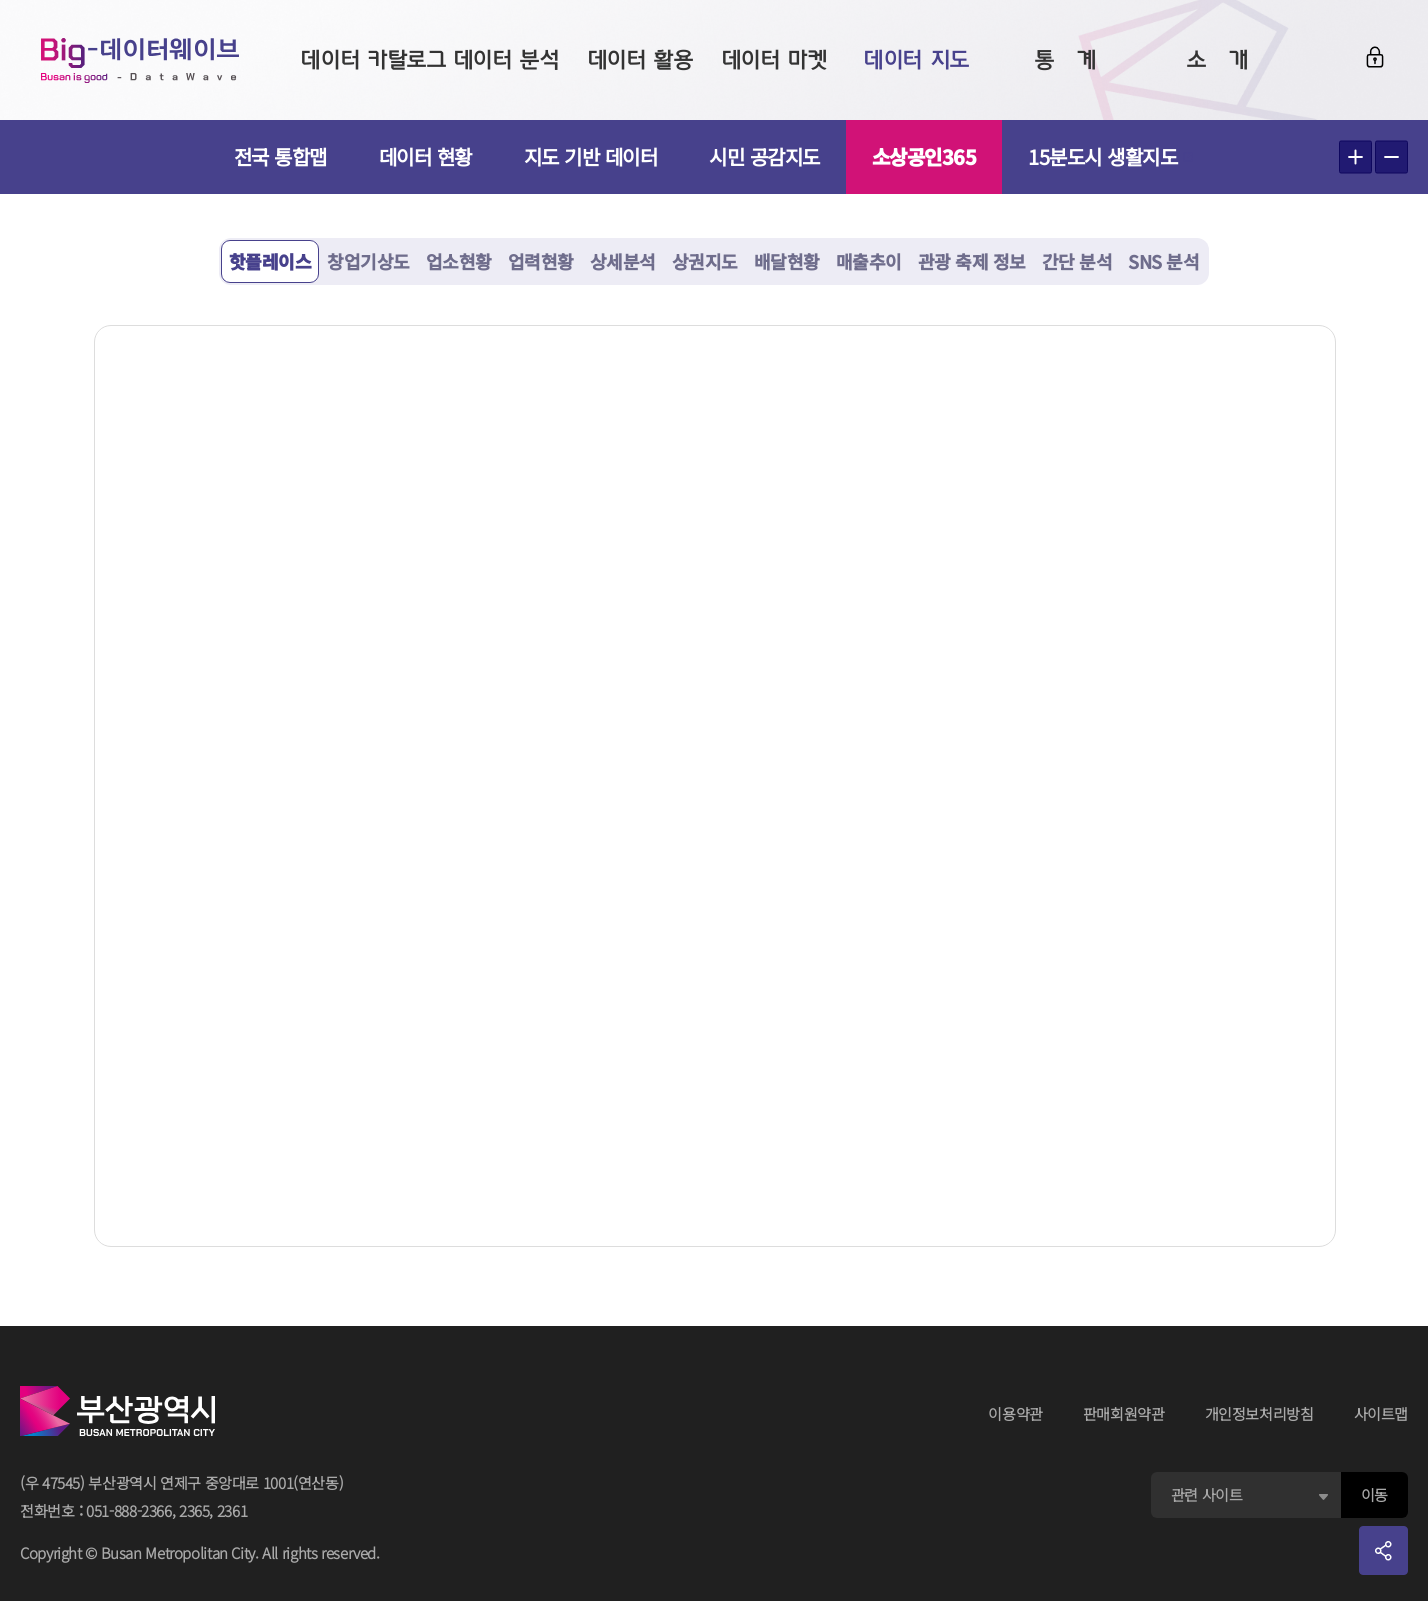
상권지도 (705, 261)
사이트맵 (1381, 1413)
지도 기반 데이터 (591, 156)
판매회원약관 (1124, 1413)
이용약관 (1015, 1413)
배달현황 (787, 261)
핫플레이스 (270, 261)
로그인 (1375, 57)
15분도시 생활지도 (1111, 156)
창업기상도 (368, 261)
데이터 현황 (425, 156)
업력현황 (541, 261)
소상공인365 (924, 156)
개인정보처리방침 (1259, 1413)
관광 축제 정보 (972, 261)
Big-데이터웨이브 (140, 60)
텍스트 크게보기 (1355, 157)
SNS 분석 (1163, 261)
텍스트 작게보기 (1391, 157)
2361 (232, 1510)
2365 (194, 1510)
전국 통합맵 (280, 156)
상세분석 (623, 261)
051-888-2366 (129, 1510)
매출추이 (869, 261)
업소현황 (459, 261)
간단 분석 (1077, 261)
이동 (1374, 1494)
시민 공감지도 (764, 156)
